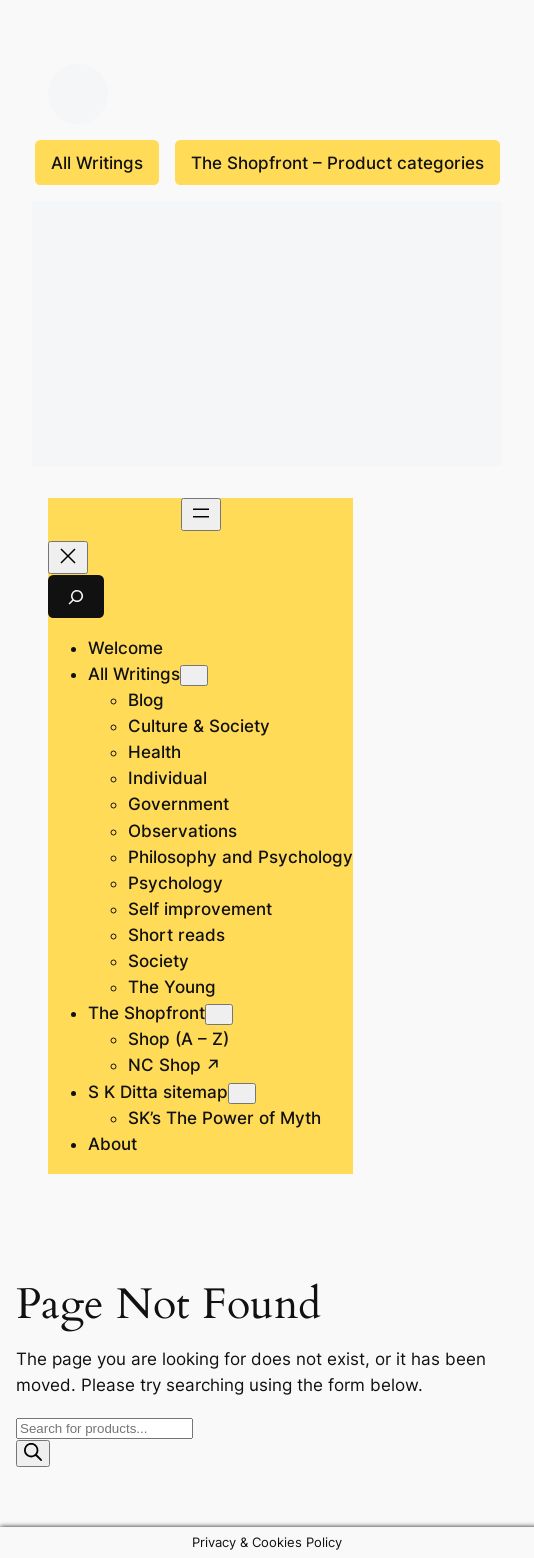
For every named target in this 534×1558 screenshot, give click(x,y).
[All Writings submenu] (194, 675)
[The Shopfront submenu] (219, 1014)
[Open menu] (201, 514)
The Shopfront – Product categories (337, 163)
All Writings (97, 163)
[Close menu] (68, 557)
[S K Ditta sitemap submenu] (242, 1093)
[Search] (33, 1453)
